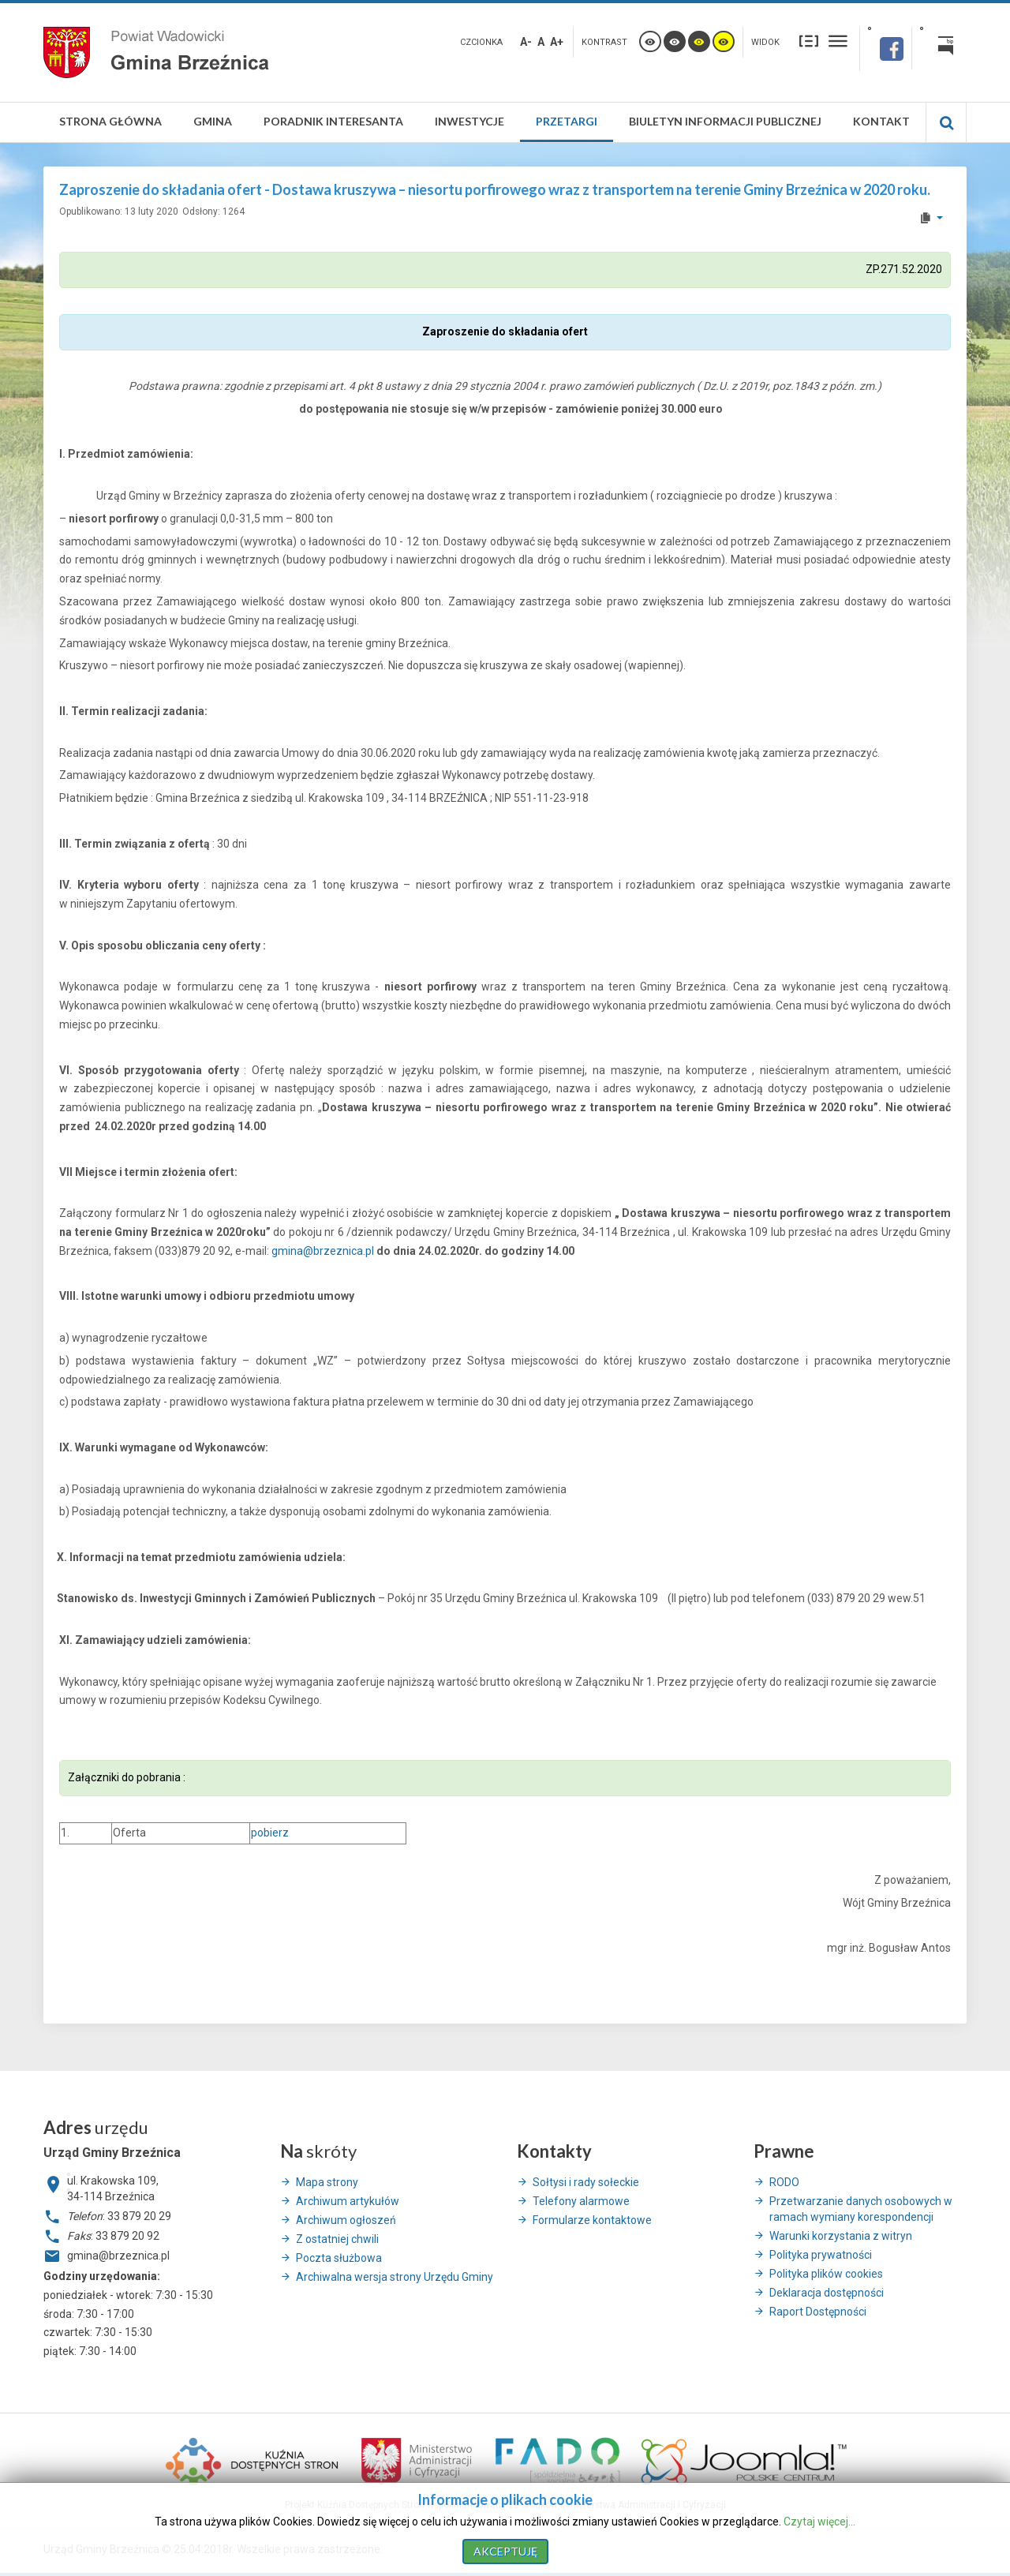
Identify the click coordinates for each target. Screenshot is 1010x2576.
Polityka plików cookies (826, 2273)
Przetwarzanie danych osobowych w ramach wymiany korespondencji (860, 2209)
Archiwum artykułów (347, 2201)
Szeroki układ (838, 41)
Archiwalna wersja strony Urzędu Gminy (394, 2277)
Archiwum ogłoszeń (346, 2220)
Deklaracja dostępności (826, 2292)
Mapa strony (327, 2182)
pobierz (270, 1832)
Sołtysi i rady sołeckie (586, 2182)
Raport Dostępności (817, 2311)
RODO (784, 2182)
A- (526, 42)
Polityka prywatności (820, 2254)
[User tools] (931, 218)
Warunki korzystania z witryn (840, 2236)
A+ (556, 42)
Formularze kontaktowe (592, 2220)
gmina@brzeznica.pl (322, 1251)
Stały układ (808, 41)
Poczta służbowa (339, 2258)
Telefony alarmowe (581, 2201)
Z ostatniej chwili (337, 2239)
